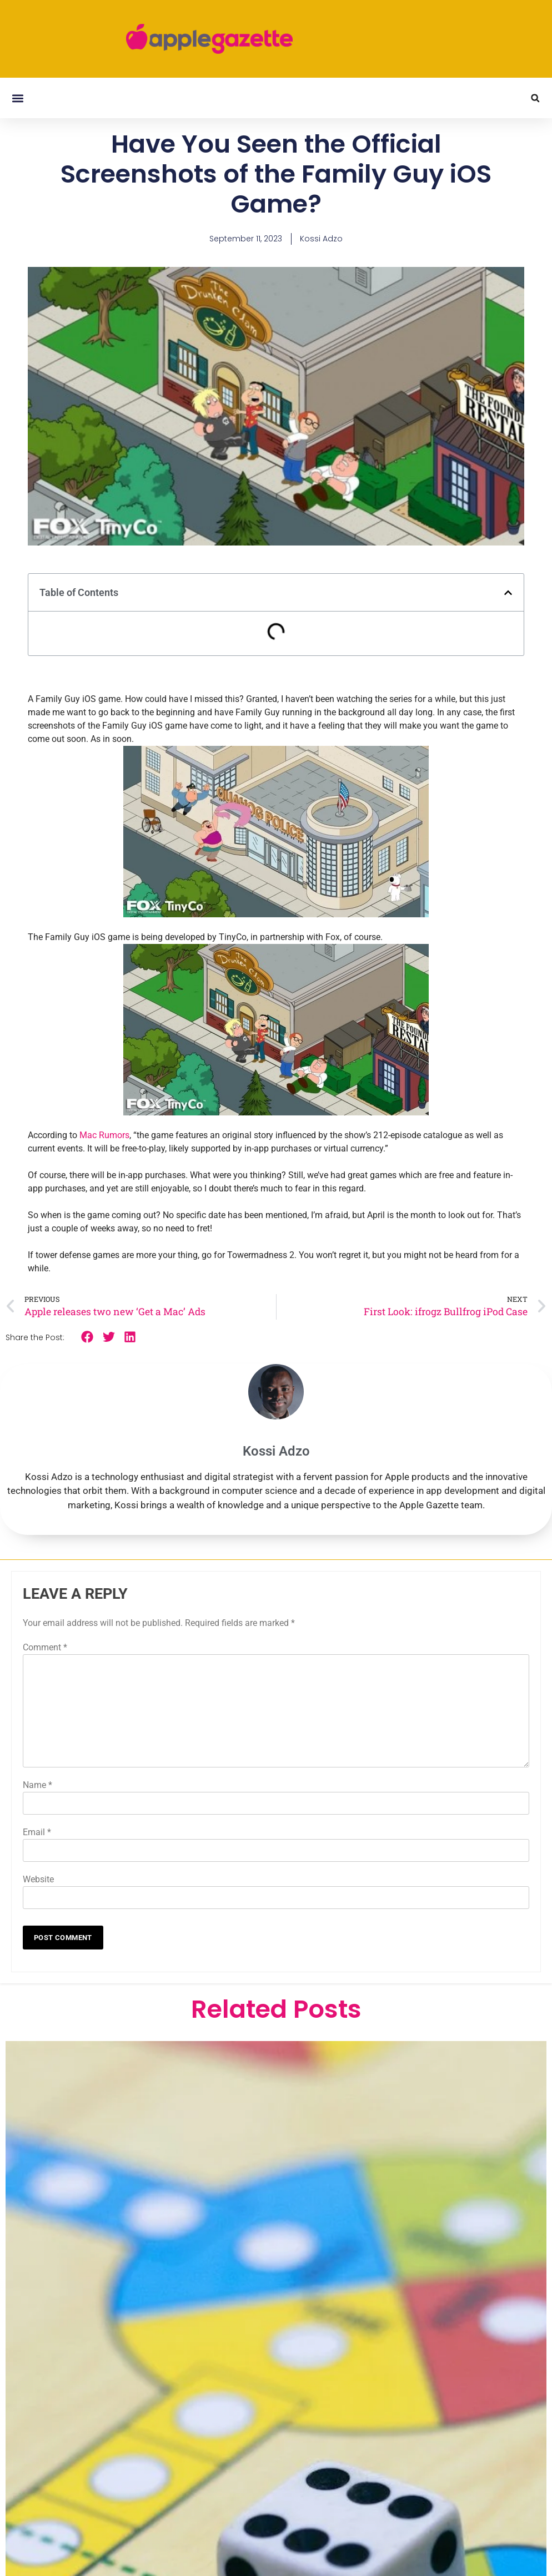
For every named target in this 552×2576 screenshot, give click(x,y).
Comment (45, 1647)
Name (37, 1785)
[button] (17, 98)
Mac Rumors (104, 1135)
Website (38, 1879)
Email (37, 1832)
